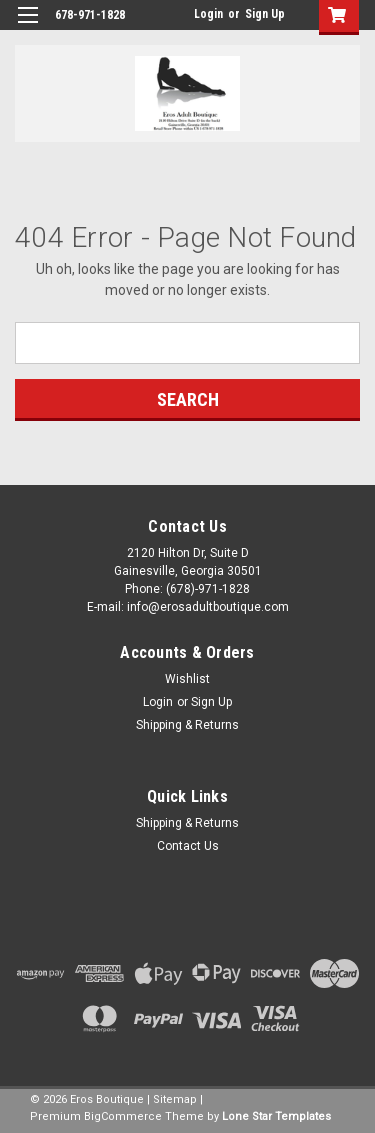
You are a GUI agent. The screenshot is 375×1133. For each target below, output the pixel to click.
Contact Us (188, 846)
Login (208, 14)
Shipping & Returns (187, 725)
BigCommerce (123, 1116)
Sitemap (175, 1099)
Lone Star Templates (276, 1116)
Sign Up (265, 14)
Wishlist (187, 679)
